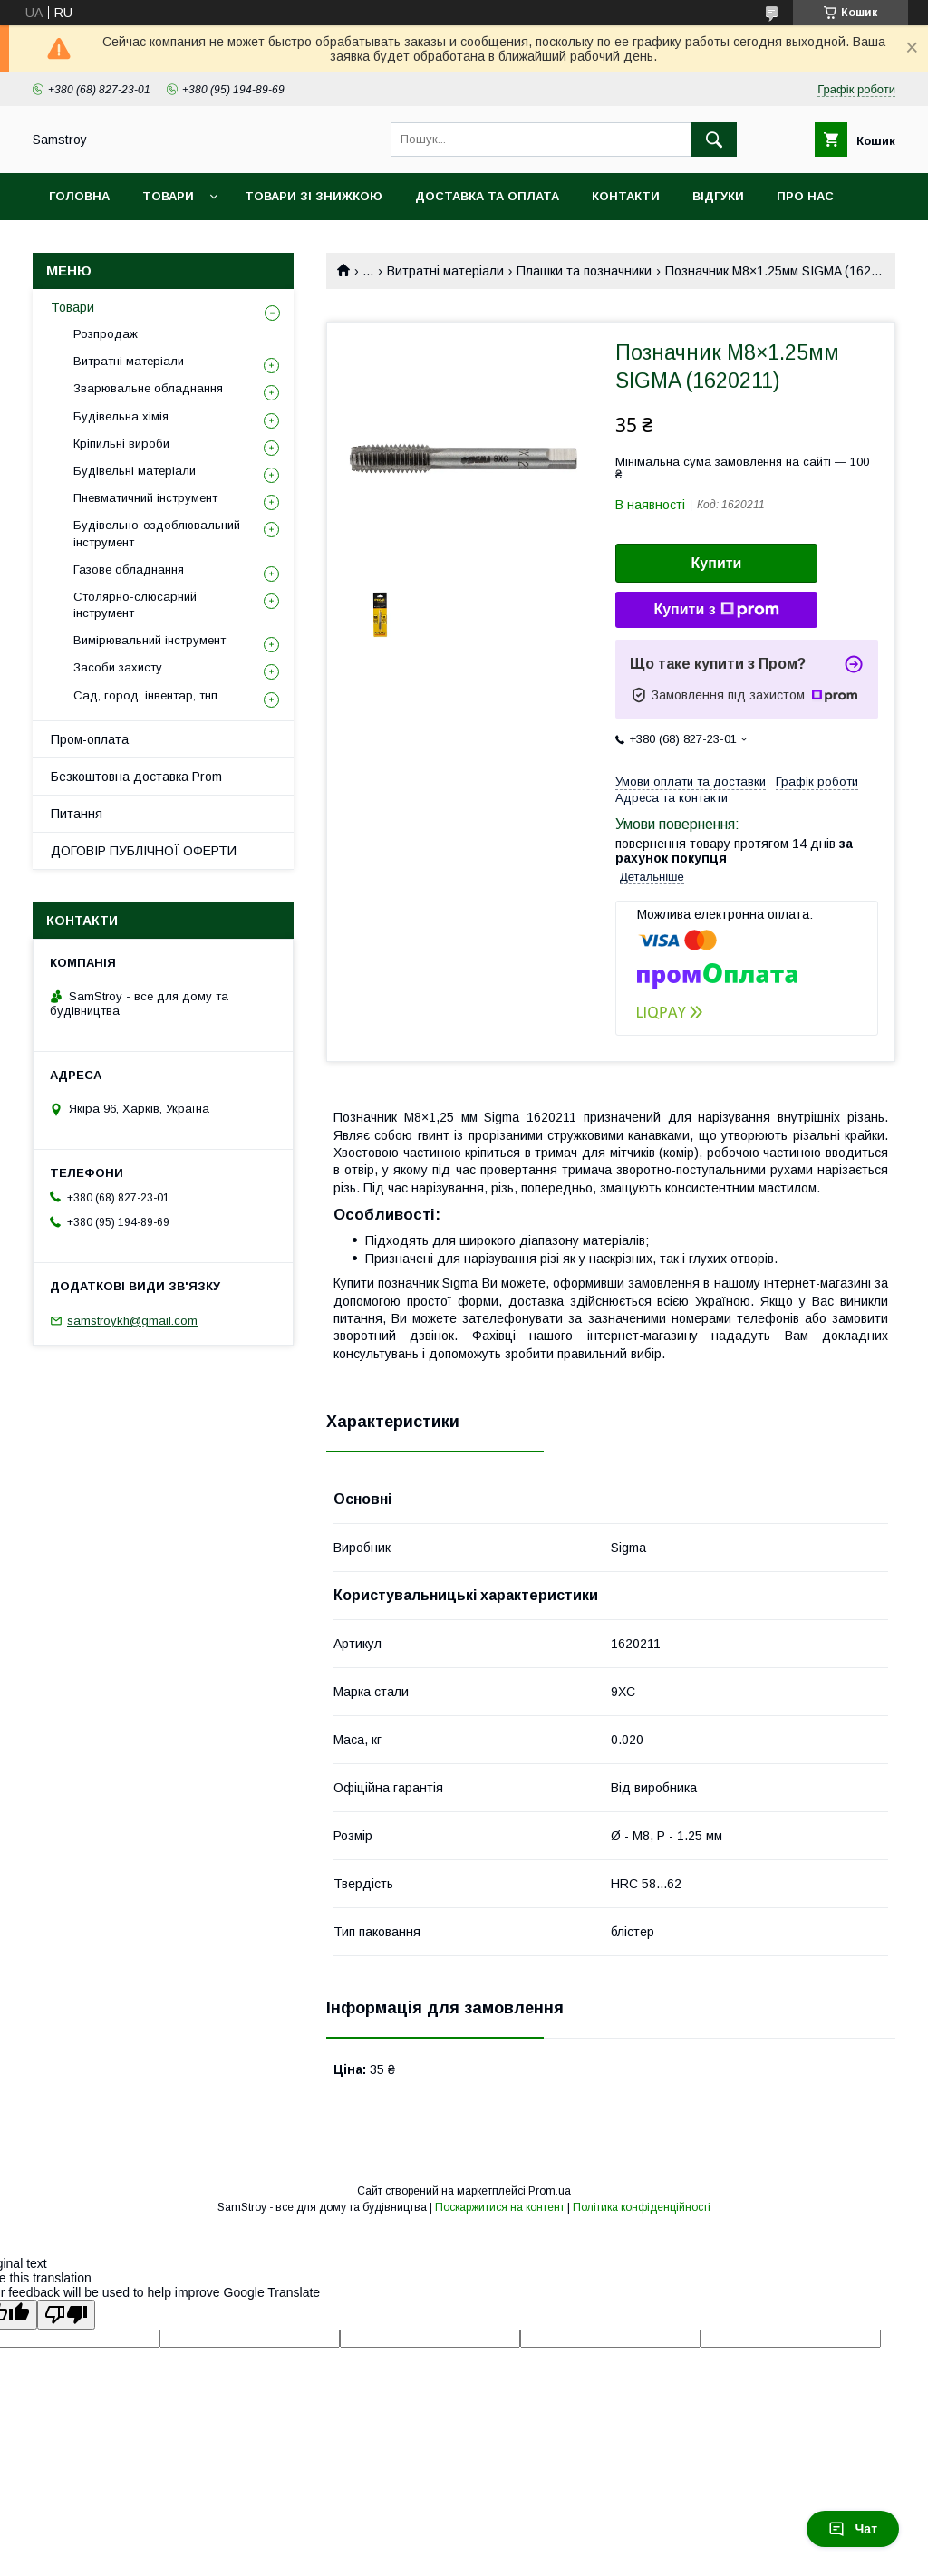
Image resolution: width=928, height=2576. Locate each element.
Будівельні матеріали (134, 471)
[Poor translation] (66, 2315)
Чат (852, 2529)
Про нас (805, 196)
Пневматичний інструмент (145, 498)
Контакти (626, 196)
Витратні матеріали (445, 271)
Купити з (715, 610)
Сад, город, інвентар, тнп (145, 695)
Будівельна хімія (121, 416)
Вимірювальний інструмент (149, 640)
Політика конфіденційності (641, 2207)
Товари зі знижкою (313, 196)
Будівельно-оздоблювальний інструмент (156, 533)
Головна (79, 196)
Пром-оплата (90, 739)
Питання (76, 813)
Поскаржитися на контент (500, 2207)
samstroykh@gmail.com (132, 1320)
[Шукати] (714, 139)
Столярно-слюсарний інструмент (135, 605)
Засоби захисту (117, 667)
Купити (716, 563)
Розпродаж (105, 334)
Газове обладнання (128, 569)
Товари (168, 196)
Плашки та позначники (584, 271)
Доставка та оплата (487, 196)
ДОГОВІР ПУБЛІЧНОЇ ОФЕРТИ (144, 851)
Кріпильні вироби (121, 443)
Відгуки (718, 196)
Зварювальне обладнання (148, 388)
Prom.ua (549, 2191)
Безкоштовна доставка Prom (136, 776)
